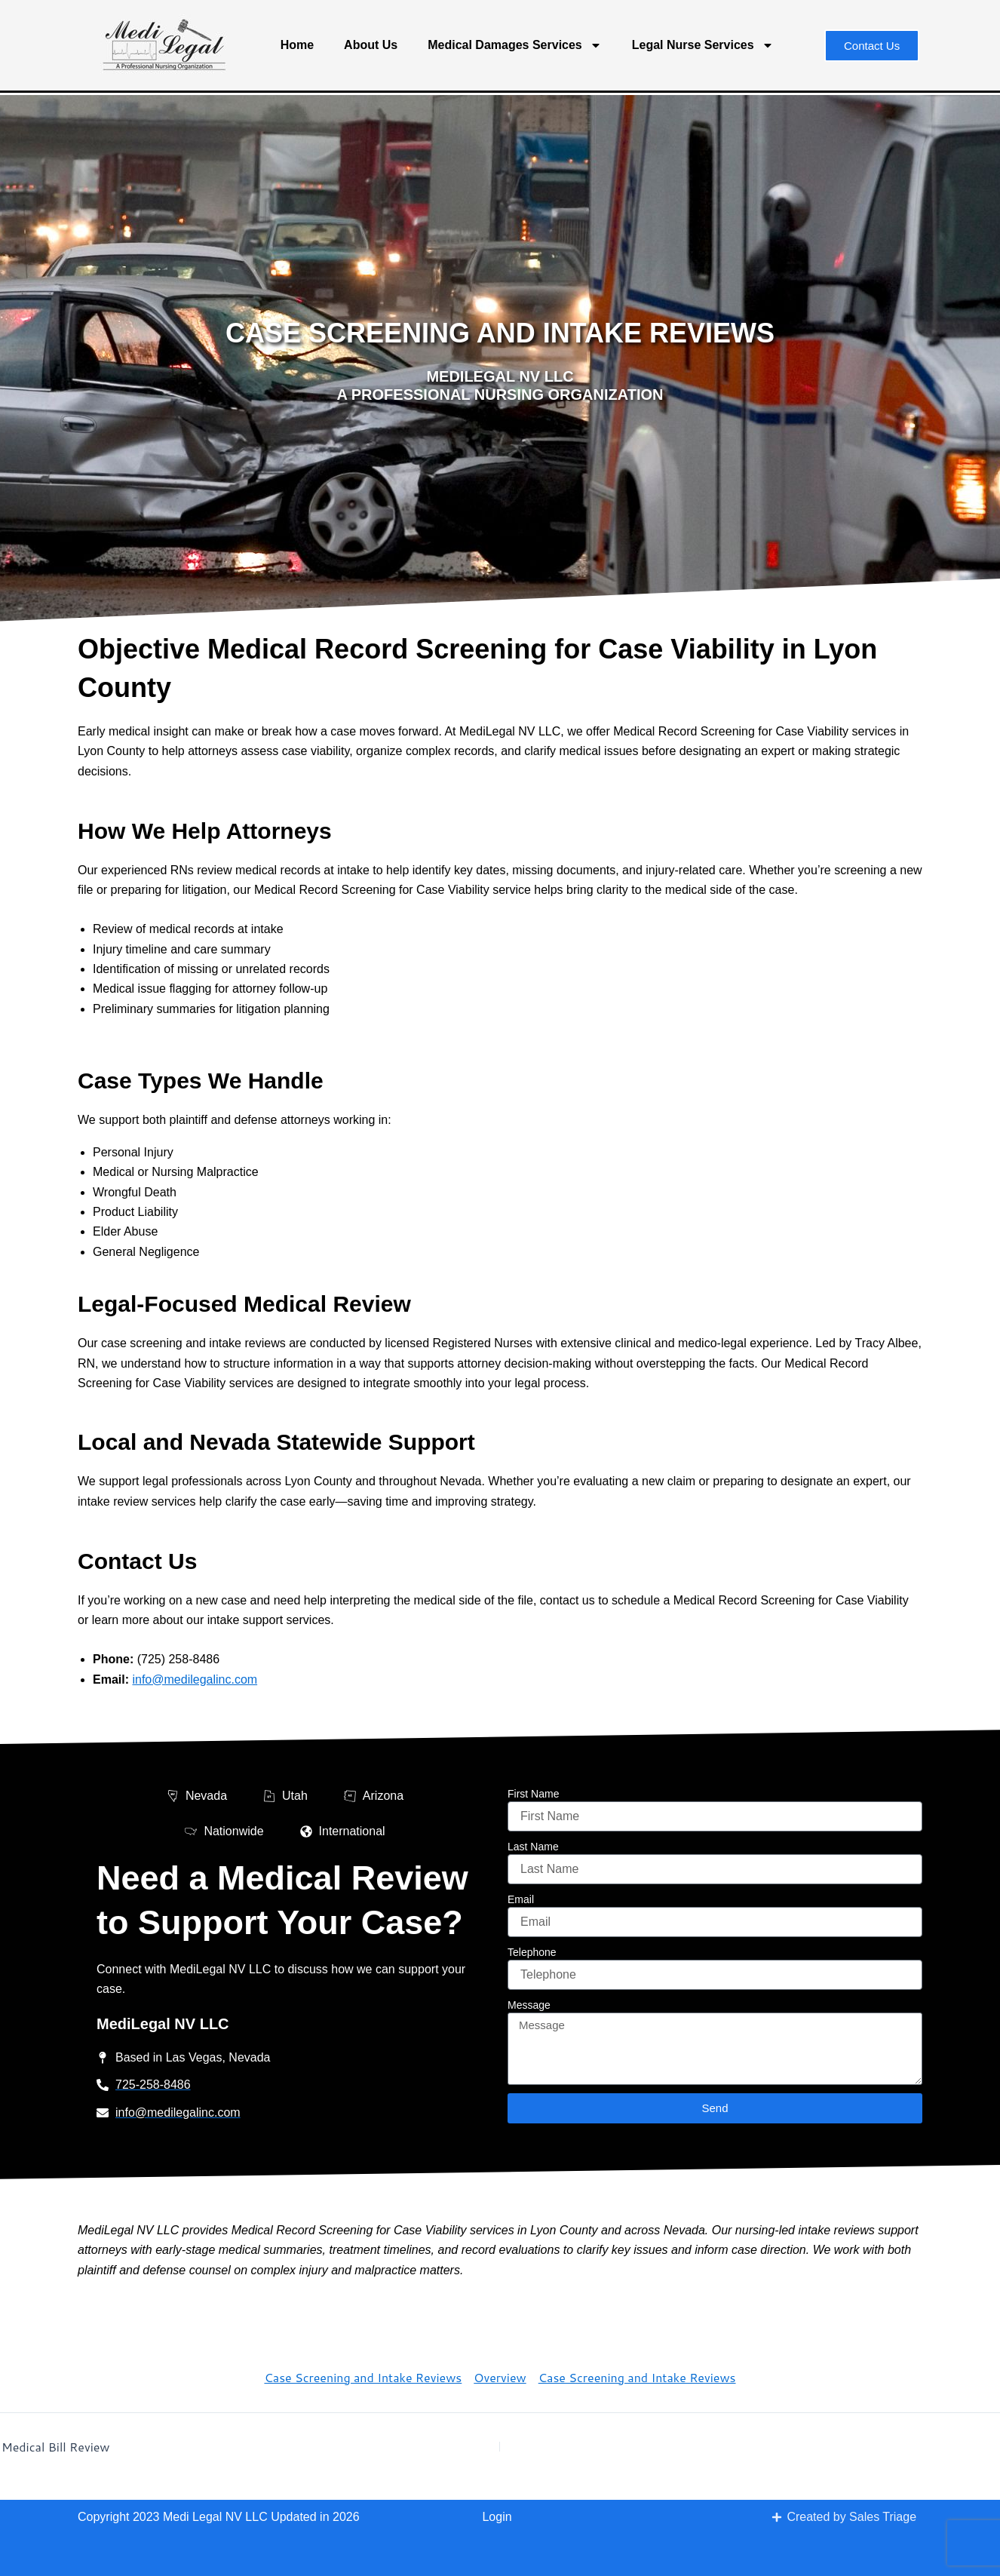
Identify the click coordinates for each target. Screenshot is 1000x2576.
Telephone (532, 1952)
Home (297, 44)
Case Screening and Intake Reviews (363, 2377)
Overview (500, 2377)
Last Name (533, 1847)
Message (529, 2005)
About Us (370, 44)
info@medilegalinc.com (194, 1679)
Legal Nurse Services (703, 45)
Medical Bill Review (56, 2447)
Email (521, 1899)
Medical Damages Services (515, 45)
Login (496, 2516)
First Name (533, 1794)
